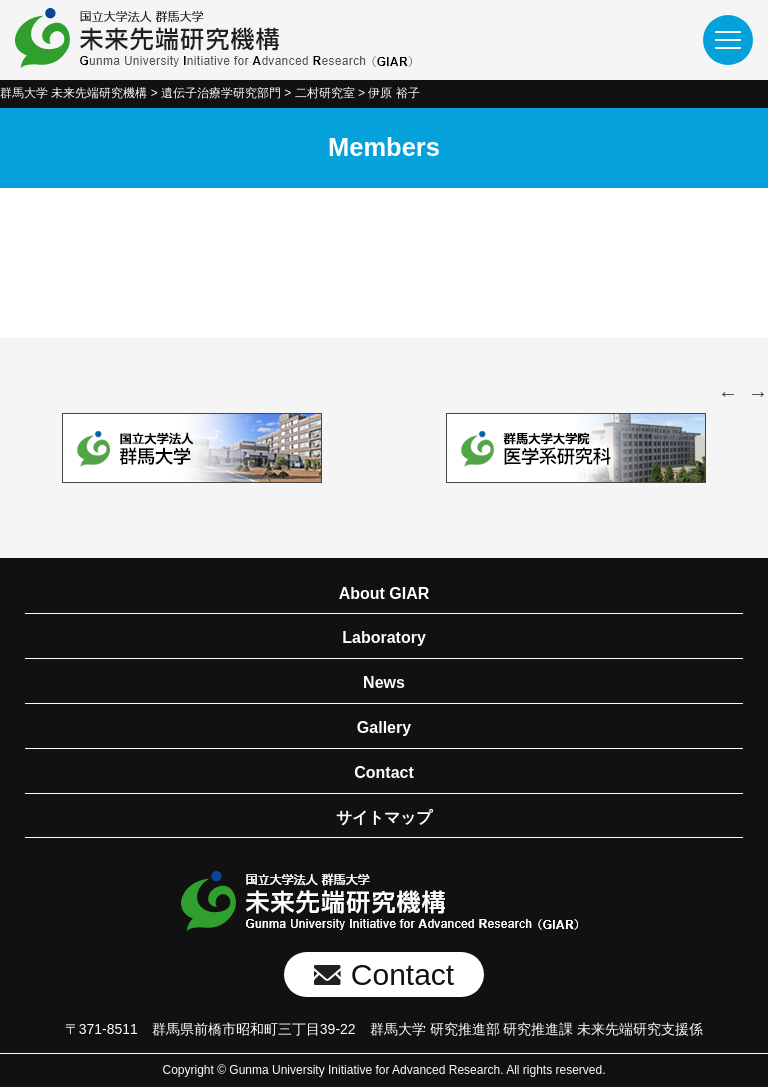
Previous (728, 393)
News (384, 682)
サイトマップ (384, 817)
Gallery (384, 727)
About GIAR (384, 593)
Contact (384, 772)
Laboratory (384, 637)
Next (758, 393)
